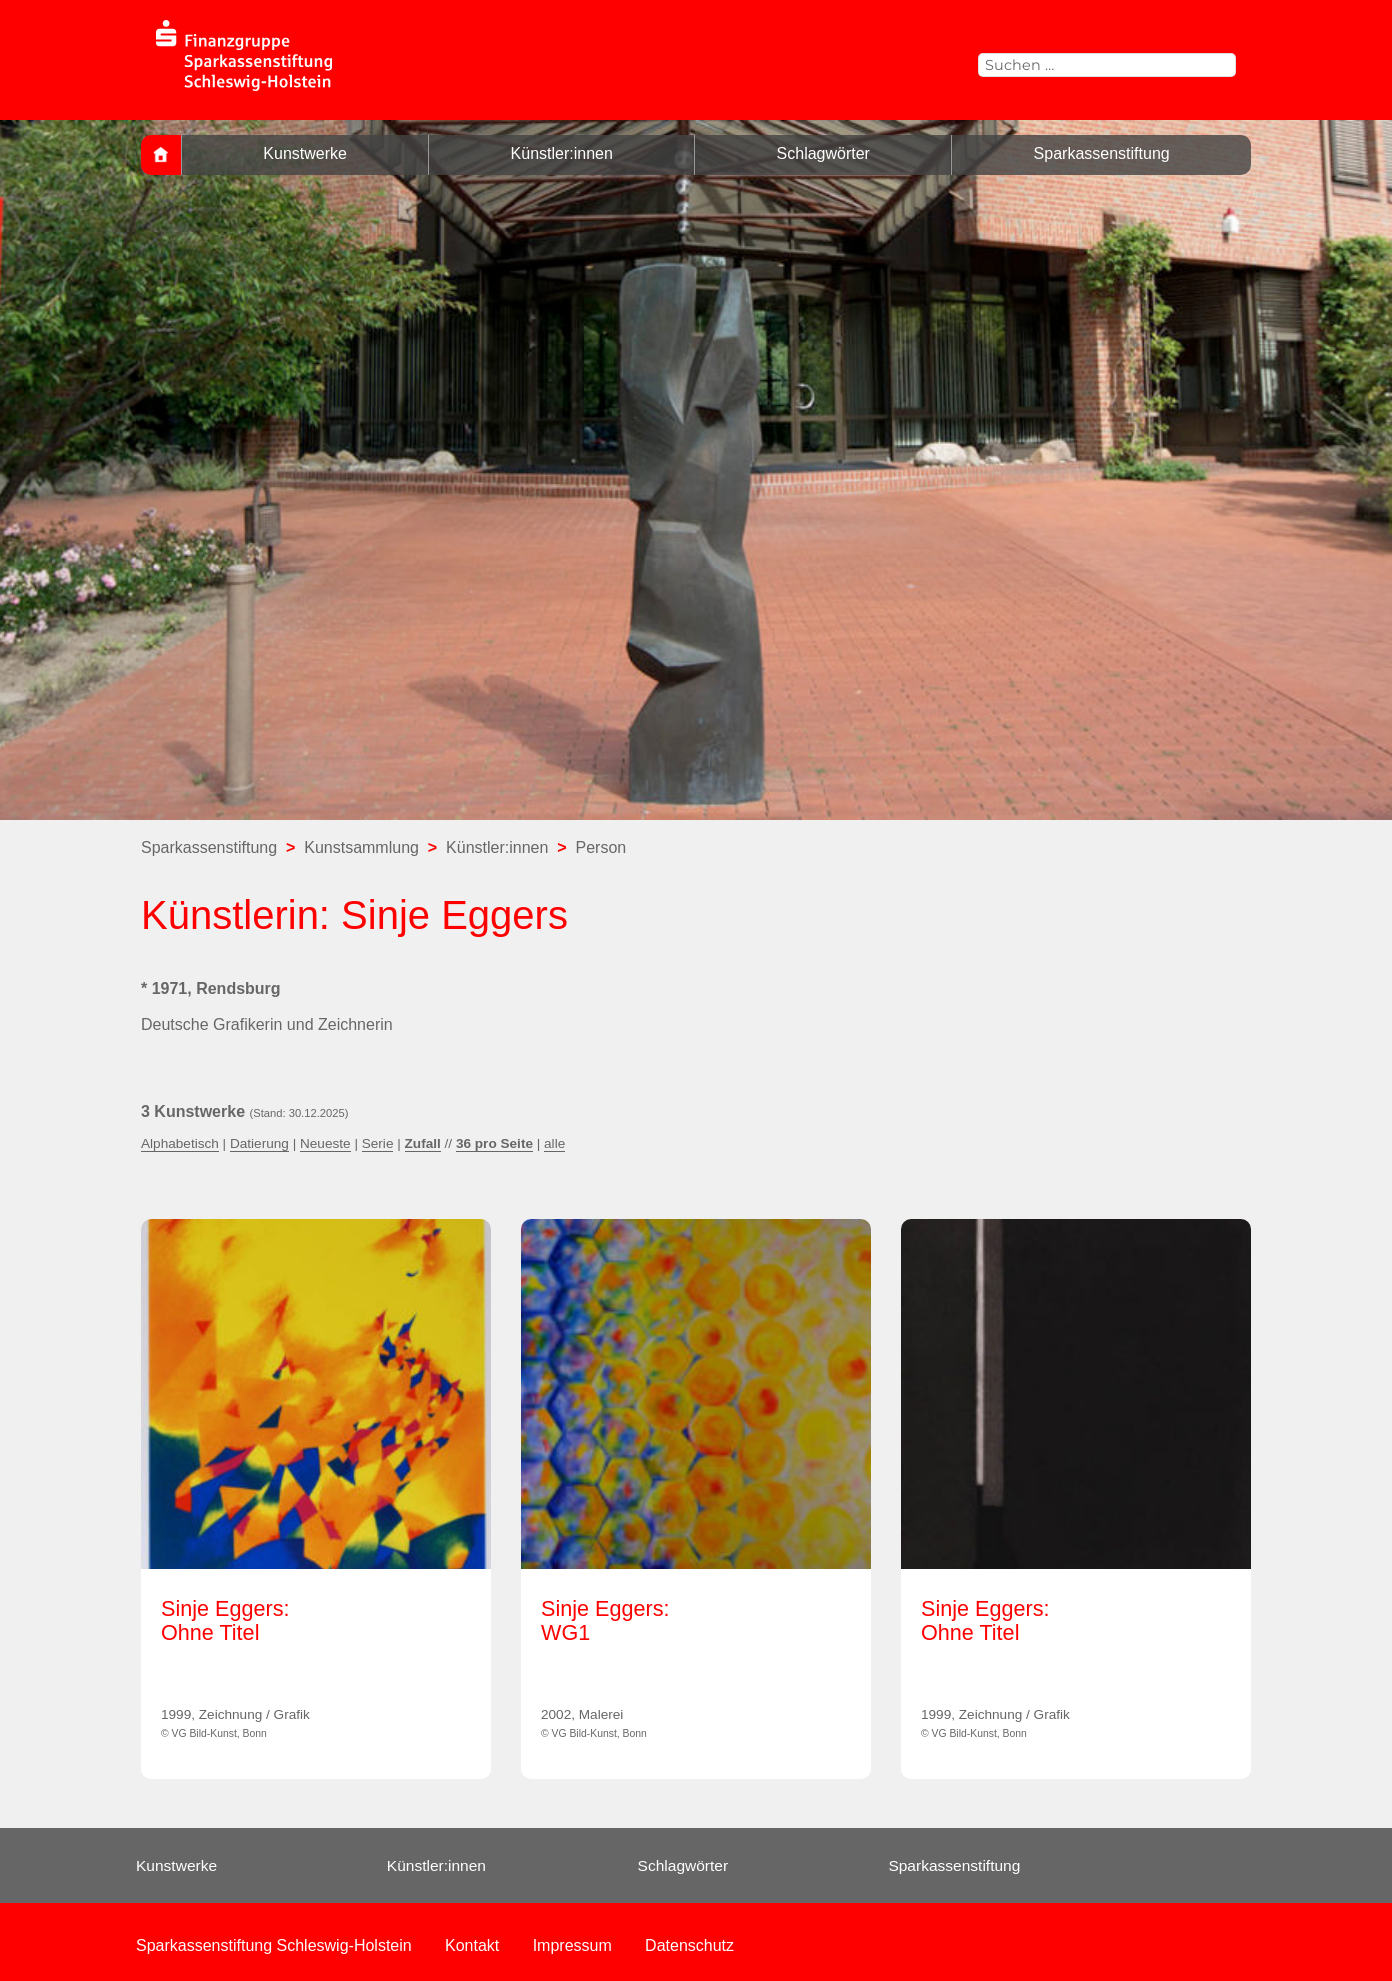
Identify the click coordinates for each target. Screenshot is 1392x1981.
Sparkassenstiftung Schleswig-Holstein (274, 1945)
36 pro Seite (494, 1143)
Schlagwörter (823, 153)
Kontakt (472, 1945)
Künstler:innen (562, 153)
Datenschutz (689, 1945)
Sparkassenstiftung (1102, 153)
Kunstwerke (305, 153)
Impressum (572, 1945)
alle (554, 1143)
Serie (378, 1143)
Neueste (325, 1143)
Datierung (259, 1143)
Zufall (423, 1143)
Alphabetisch (180, 1143)
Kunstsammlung (361, 847)
